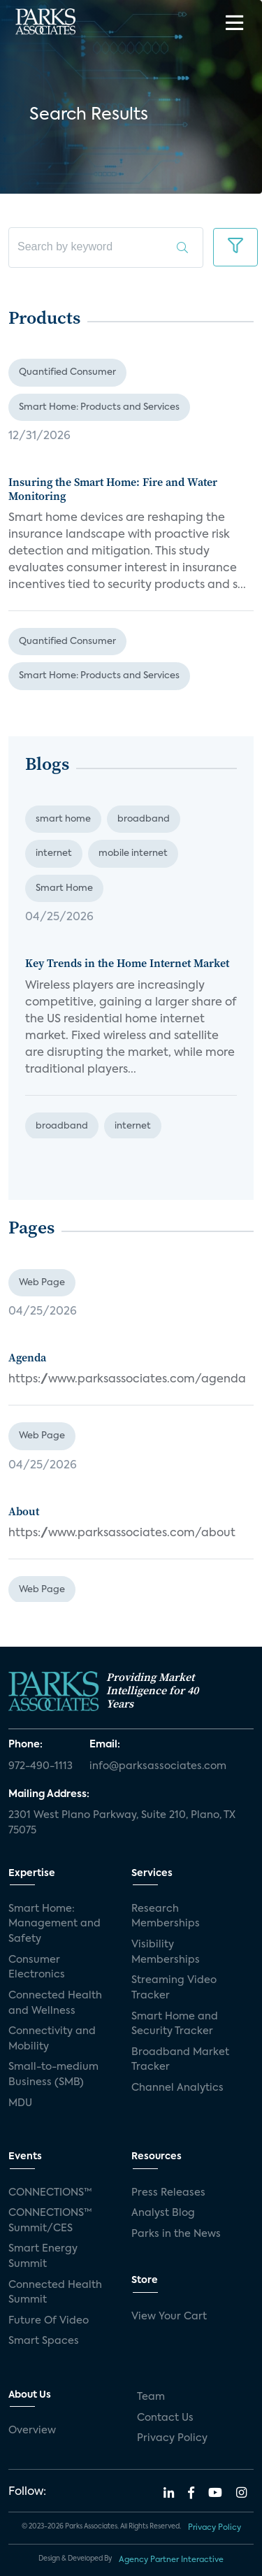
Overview (32, 2430)
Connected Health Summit (55, 2292)
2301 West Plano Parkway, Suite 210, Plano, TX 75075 (121, 1823)
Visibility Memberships (165, 1952)
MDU (20, 2103)
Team (151, 2397)
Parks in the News (176, 2234)
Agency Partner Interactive (171, 2560)
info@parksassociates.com (157, 1766)
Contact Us (165, 2418)
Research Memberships (165, 1916)
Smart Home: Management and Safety (54, 1924)
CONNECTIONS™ (50, 2193)
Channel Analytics (177, 2088)
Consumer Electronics (36, 1967)
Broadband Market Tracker (180, 2060)
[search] (105, 247)
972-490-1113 (40, 1766)
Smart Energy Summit (43, 2256)
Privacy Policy (172, 2438)
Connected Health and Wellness (55, 2003)
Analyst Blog (163, 2213)
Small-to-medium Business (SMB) (53, 2074)
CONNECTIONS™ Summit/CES (50, 2220)
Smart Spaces (43, 2341)
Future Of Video (48, 2321)
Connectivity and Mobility (52, 2039)
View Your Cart (169, 2316)
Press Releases (168, 2193)
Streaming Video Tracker (174, 1988)
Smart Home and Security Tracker (174, 2024)
